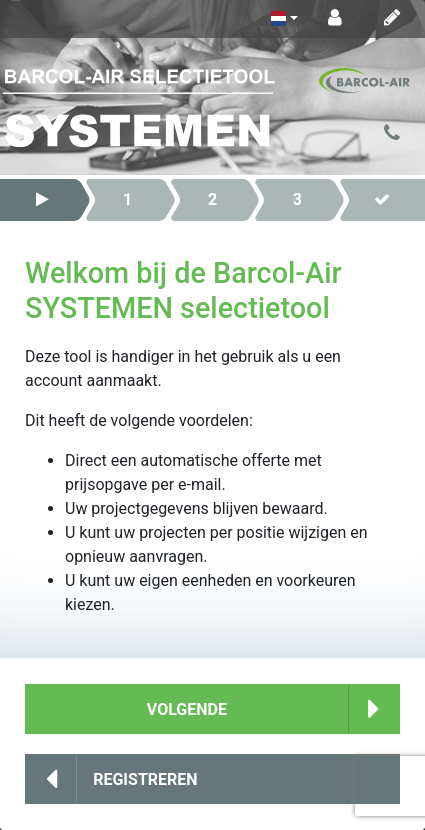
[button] (43, 200)
